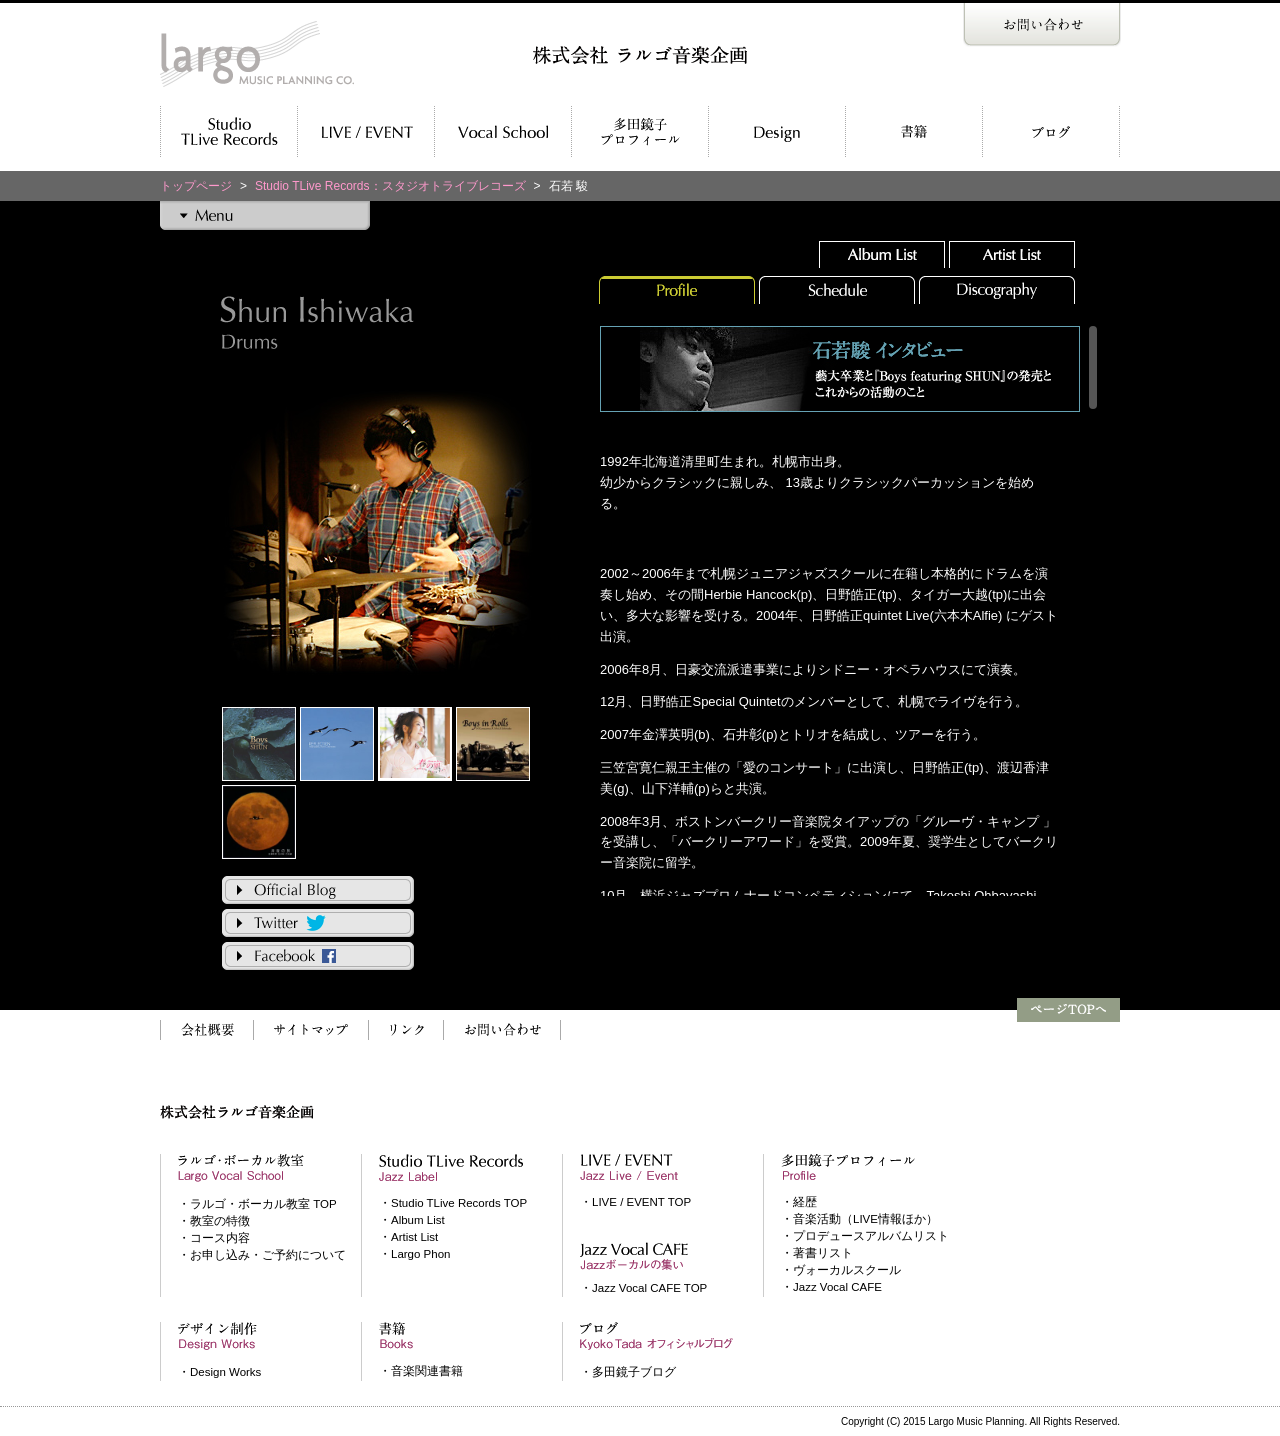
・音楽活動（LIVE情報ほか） (859, 1219)
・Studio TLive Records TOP (453, 1203)
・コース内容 (214, 1238)
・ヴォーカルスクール (841, 1270)
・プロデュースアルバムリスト (865, 1236)
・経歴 (799, 1202)
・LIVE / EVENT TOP (635, 1202)
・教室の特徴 (214, 1221)
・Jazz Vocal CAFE (831, 1287)
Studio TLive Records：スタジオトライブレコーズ (390, 186)
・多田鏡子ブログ (628, 1372)
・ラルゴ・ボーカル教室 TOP (257, 1204)
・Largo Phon (414, 1254)
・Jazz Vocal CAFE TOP (643, 1288)
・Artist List (408, 1237)
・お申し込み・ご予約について (262, 1255)
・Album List (412, 1220)
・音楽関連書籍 (421, 1371)
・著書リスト (817, 1253)
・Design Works (219, 1372)
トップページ (196, 186)
